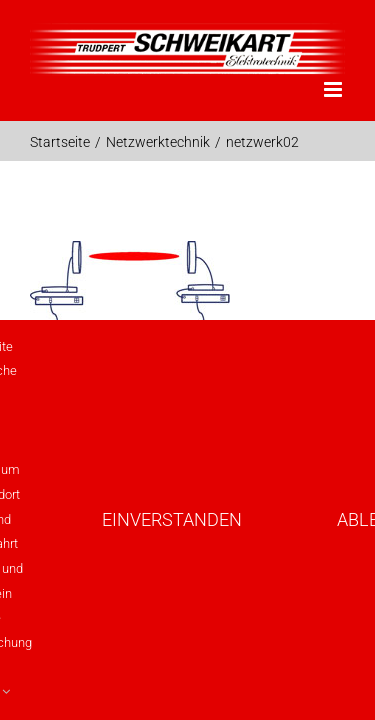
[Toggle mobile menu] (334, 89)
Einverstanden (172, 519)
